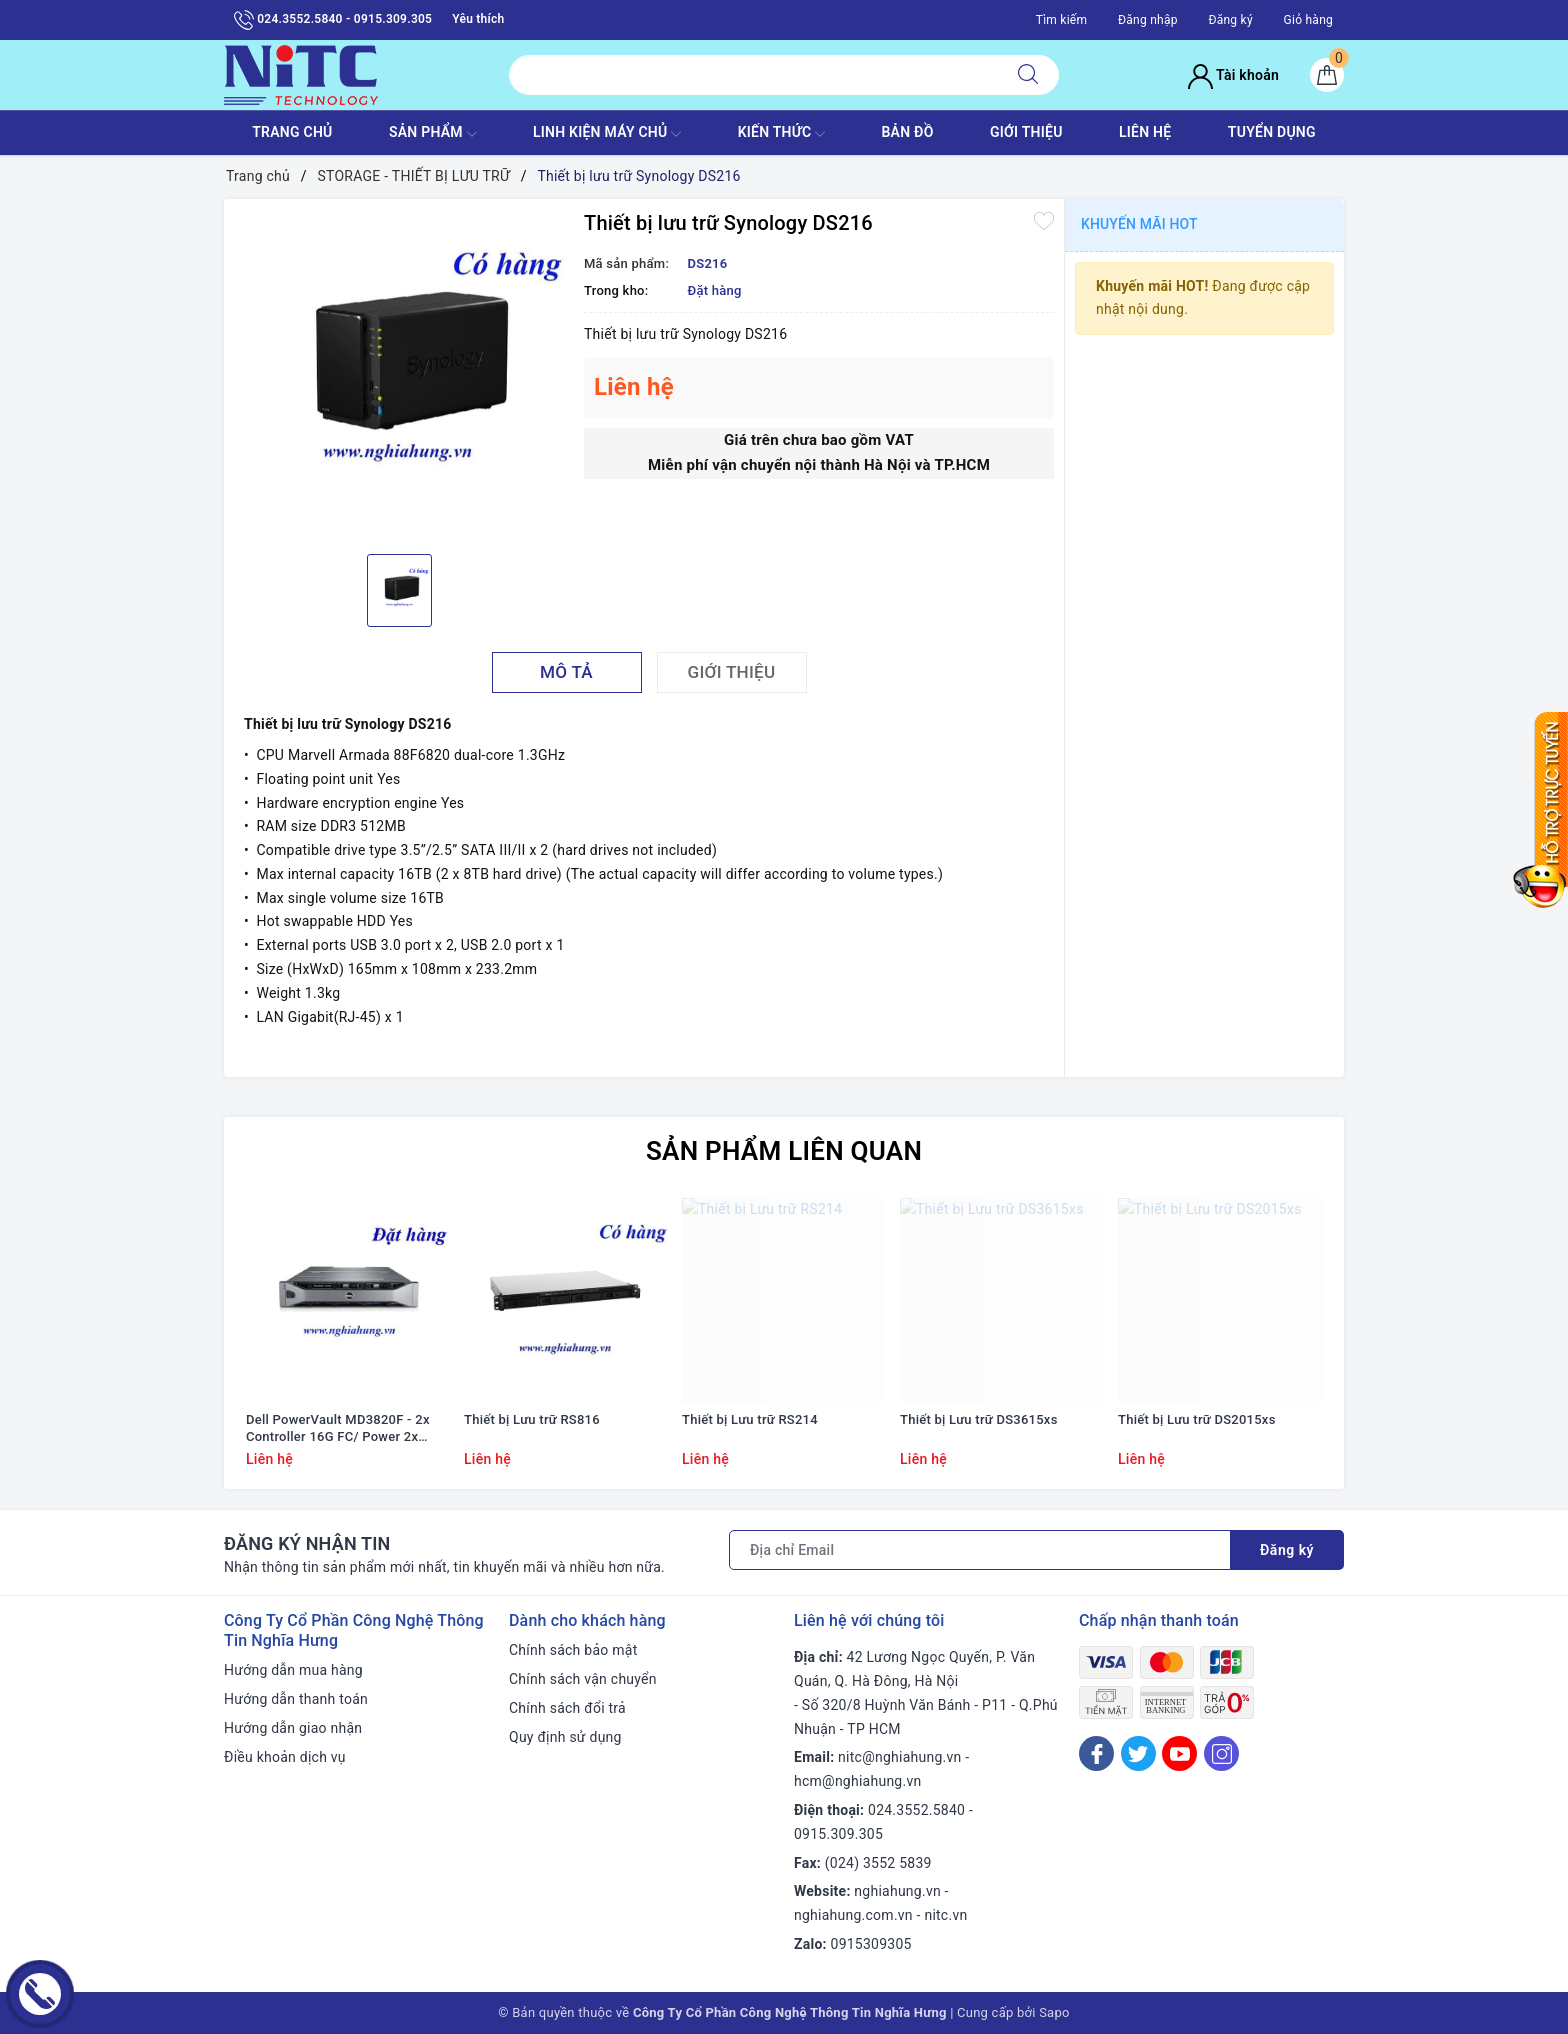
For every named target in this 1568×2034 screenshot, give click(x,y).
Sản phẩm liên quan (784, 1151)
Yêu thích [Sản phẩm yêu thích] (478, 19)
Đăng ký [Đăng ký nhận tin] (1287, 1550)
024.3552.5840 (916, 1810)
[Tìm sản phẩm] (753, 75)
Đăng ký (1230, 20)
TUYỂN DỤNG (1272, 132)
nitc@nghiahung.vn (899, 1757)
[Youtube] (1179, 1753)
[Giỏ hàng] (1327, 75)
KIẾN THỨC (781, 134)
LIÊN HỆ (1145, 132)
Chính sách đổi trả (567, 1708)
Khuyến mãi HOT (1139, 224)
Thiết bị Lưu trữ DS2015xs (1197, 1419)
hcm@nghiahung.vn (857, 1781)
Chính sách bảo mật (573, 1650)
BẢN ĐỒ (907, 132)
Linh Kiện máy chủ (607, 134)
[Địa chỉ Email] (980, 1550)
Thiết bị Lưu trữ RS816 (532, 1419)
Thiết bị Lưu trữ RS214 (750, 1419)
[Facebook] (1096, 1753)
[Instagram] (1221, 1753)
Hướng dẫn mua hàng (293, 1670)
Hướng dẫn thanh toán (296, 1699)
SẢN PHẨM (433, 134)
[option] (399, 374)
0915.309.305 (838, 1834)
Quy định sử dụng (565, 1737)
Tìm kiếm (1062, 20)
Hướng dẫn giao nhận (293, 1728)
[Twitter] (1138, 1753)
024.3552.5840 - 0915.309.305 (333, 20)
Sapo (1054, 2012)
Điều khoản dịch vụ (285, 1757)
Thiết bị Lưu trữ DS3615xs (979, 1419)
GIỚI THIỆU (1026, 132)
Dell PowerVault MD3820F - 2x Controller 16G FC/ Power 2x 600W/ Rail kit (338, 1429)
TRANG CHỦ (292, 132)
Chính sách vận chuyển (583, 1679)
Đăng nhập (1148, 20)
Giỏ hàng (1308, 20)
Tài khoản (1233, 75)
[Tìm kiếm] (1028, 75)
